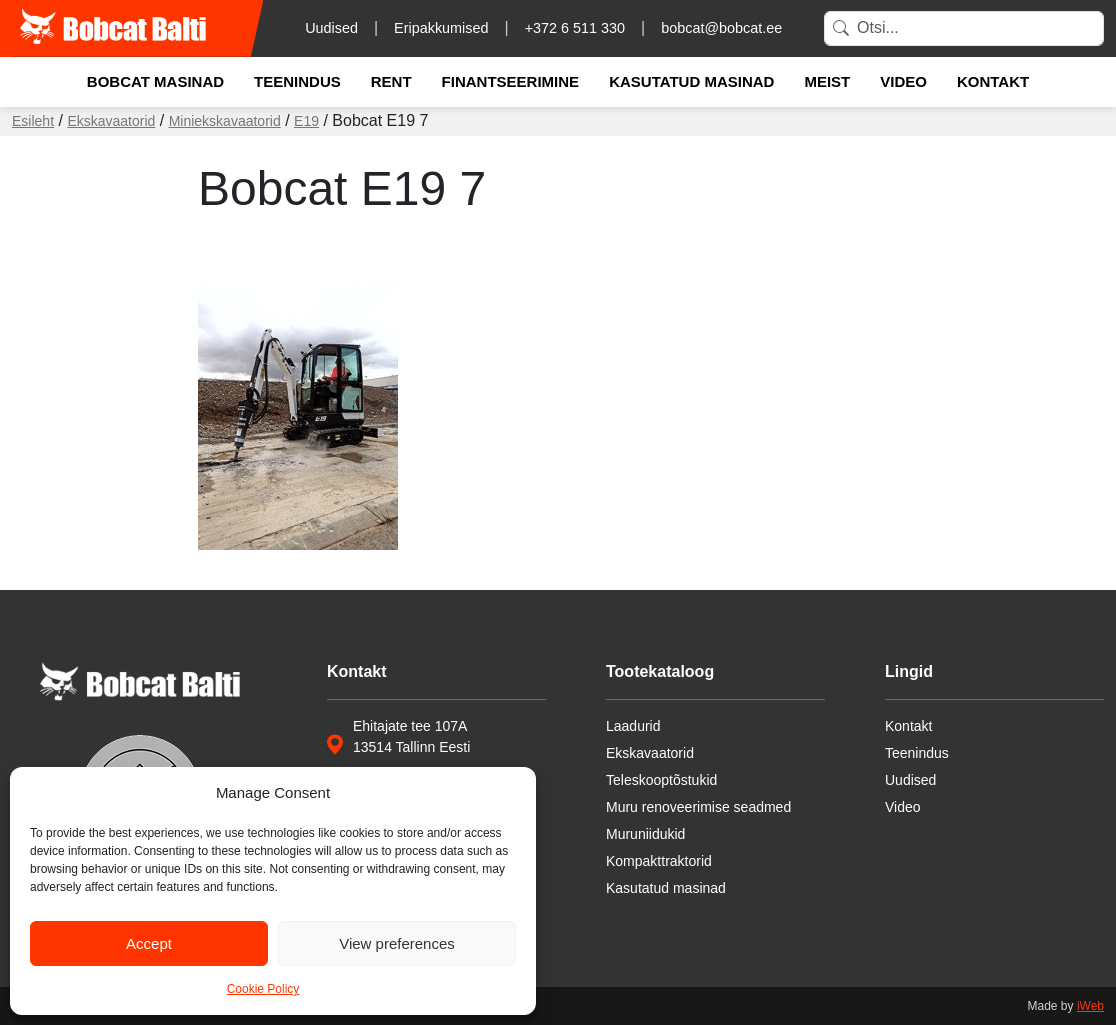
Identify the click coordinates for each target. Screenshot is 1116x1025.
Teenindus (297, 81)
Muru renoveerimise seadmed (698, 807)
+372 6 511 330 (575, 28)
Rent (391, 81)
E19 (306, 121)
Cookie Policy (263, 989)
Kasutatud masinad (691, 81)
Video (903, 81)
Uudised (331, 28)
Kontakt (993, 81)
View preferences (397, 943)
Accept (149, 943)
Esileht (33, 121)
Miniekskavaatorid (225, 121)
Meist (827, 81)
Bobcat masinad (155, 81)
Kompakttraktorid (659, 861)
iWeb (1090, 1006)
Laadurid (633, 726)
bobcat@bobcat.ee (721, 28)
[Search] (964, 28)
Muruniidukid (645, 834)
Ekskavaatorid (111, 121)
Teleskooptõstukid (661, 780)
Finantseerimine (511, 81)
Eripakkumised (441, 28)
